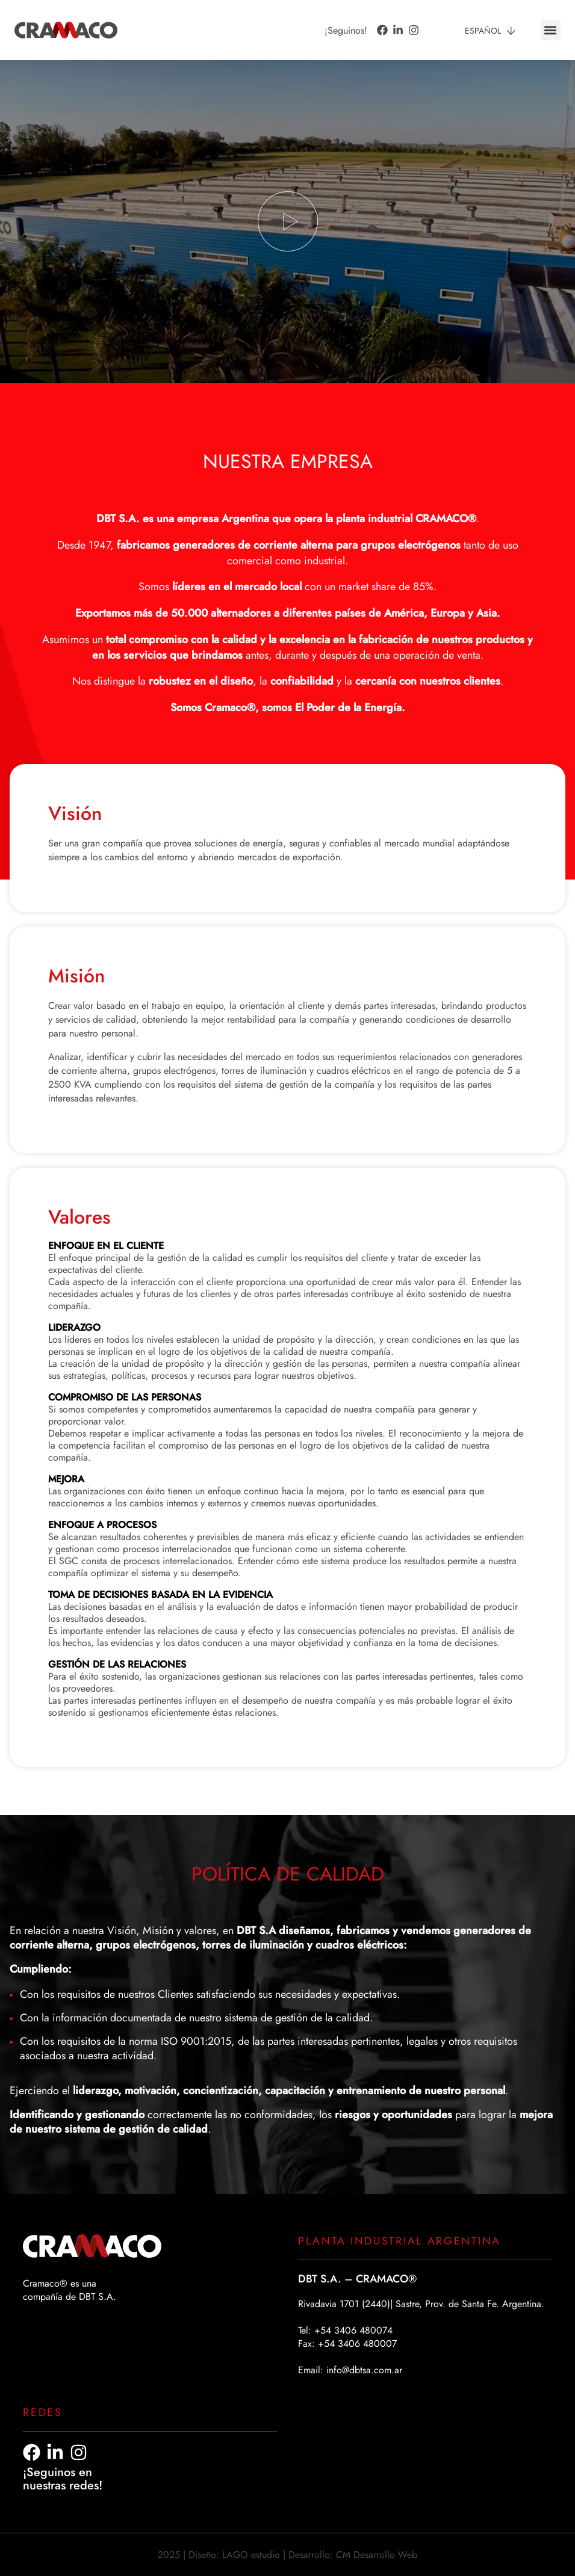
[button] (551, 30)
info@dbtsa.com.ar (364, 2370)
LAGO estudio (251, 2555)
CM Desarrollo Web (376, 2555)
